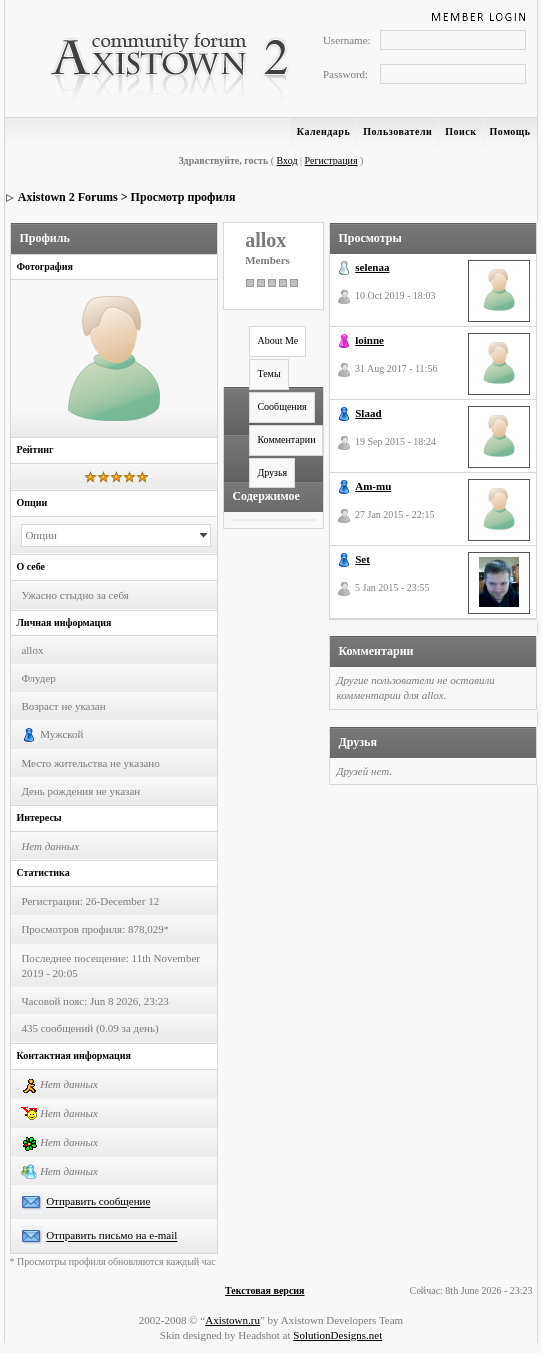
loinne (369, 340)
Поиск (460, 131)
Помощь (510, 131)
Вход (287, 160)
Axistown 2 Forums (68, 197)
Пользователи (397, 131)
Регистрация (331, 160)
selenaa (372, 267)
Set (362, 559)
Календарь (323, 131)
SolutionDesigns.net (337, 1335)
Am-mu (373, 486)
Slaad (368, 413)
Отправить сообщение (98, 1202)
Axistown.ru (232, 1320)
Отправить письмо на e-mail (111, 1236)
